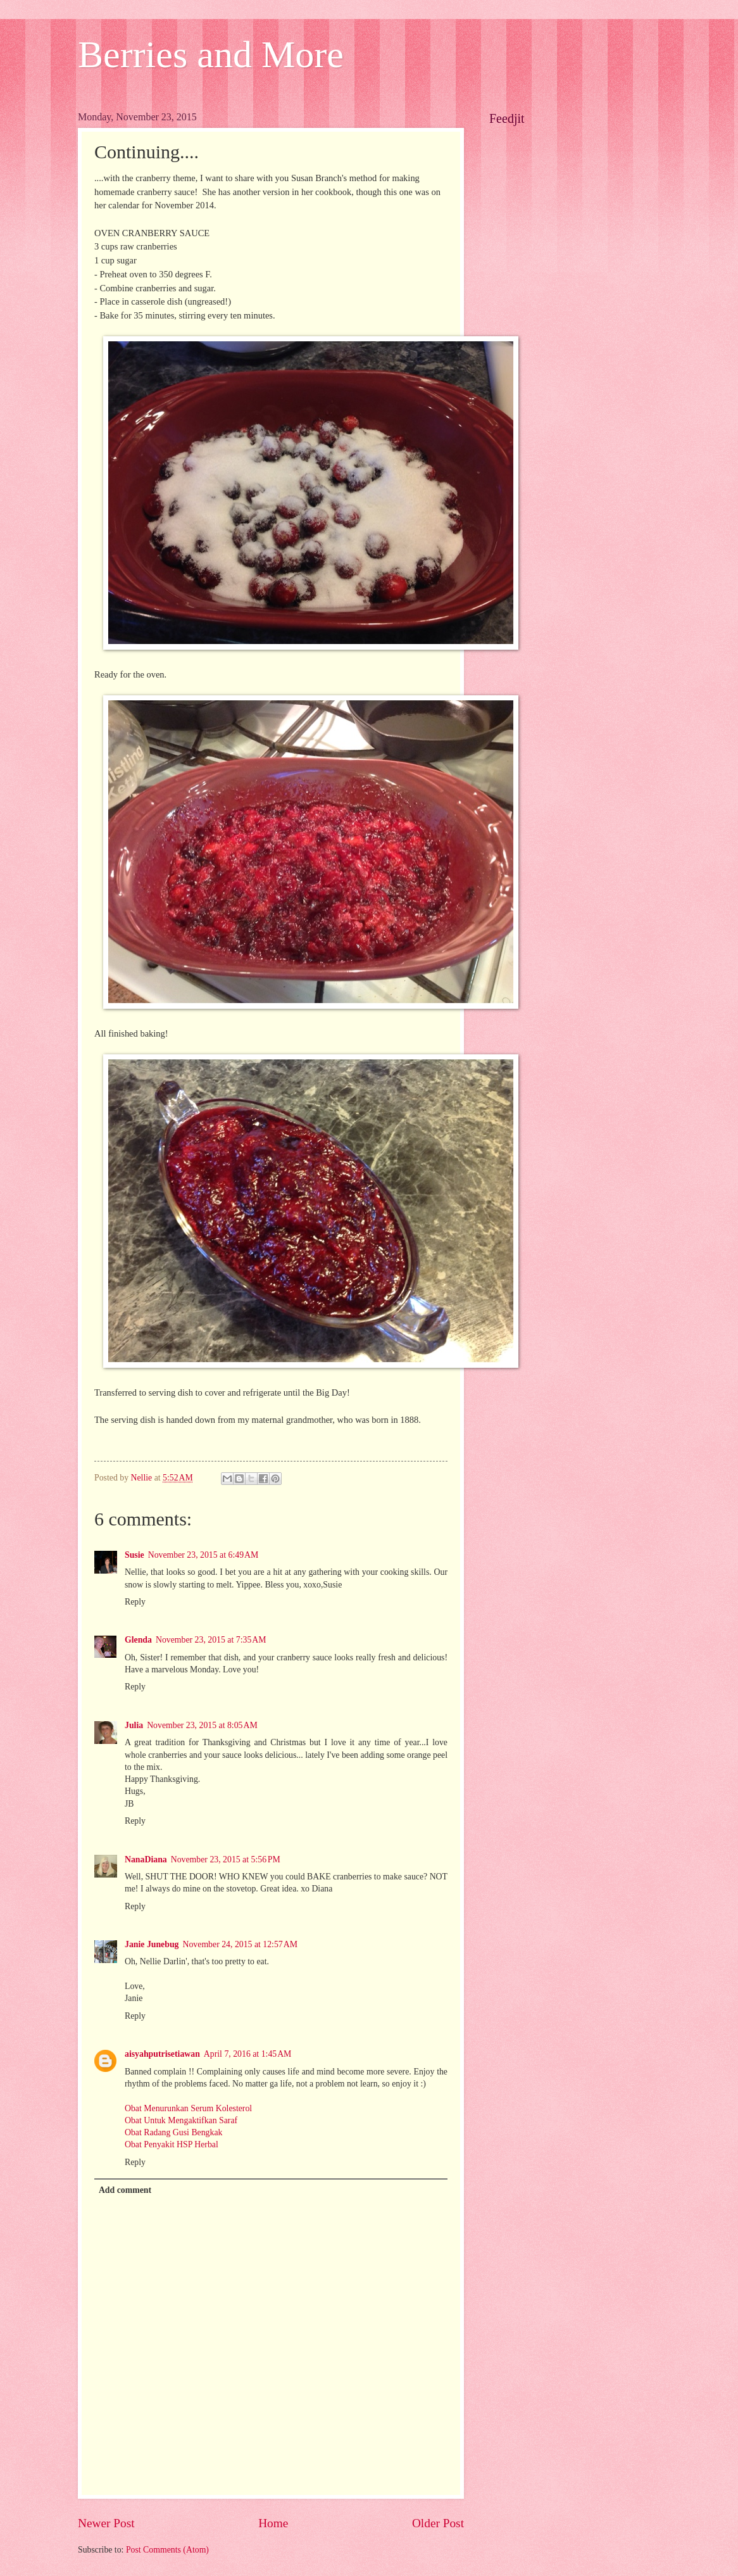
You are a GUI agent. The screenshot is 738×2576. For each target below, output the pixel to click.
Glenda (138, 1640)
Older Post (438, 2523)
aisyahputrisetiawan (162, 2054)
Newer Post (106, 2523)
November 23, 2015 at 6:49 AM (203, 1555)
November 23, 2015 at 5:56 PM (225, 1859)
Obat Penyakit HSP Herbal (171, 2144)
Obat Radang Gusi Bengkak (173, 2132)
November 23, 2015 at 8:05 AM (202, 1725)
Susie (134, 1555)
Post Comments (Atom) (167, 2549)
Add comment (125, 2190)
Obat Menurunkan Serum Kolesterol (188, 2108)
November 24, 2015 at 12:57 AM (240, 1944)
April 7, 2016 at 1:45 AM (248, 2054)
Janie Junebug (152, 1944)
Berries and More (211, 54)
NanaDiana (146, 1859)
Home (273, 2523)
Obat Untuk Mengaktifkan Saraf (181, 2120)
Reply (135, 1602)
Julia (134, 1725)
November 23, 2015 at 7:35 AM (211, 1640)
